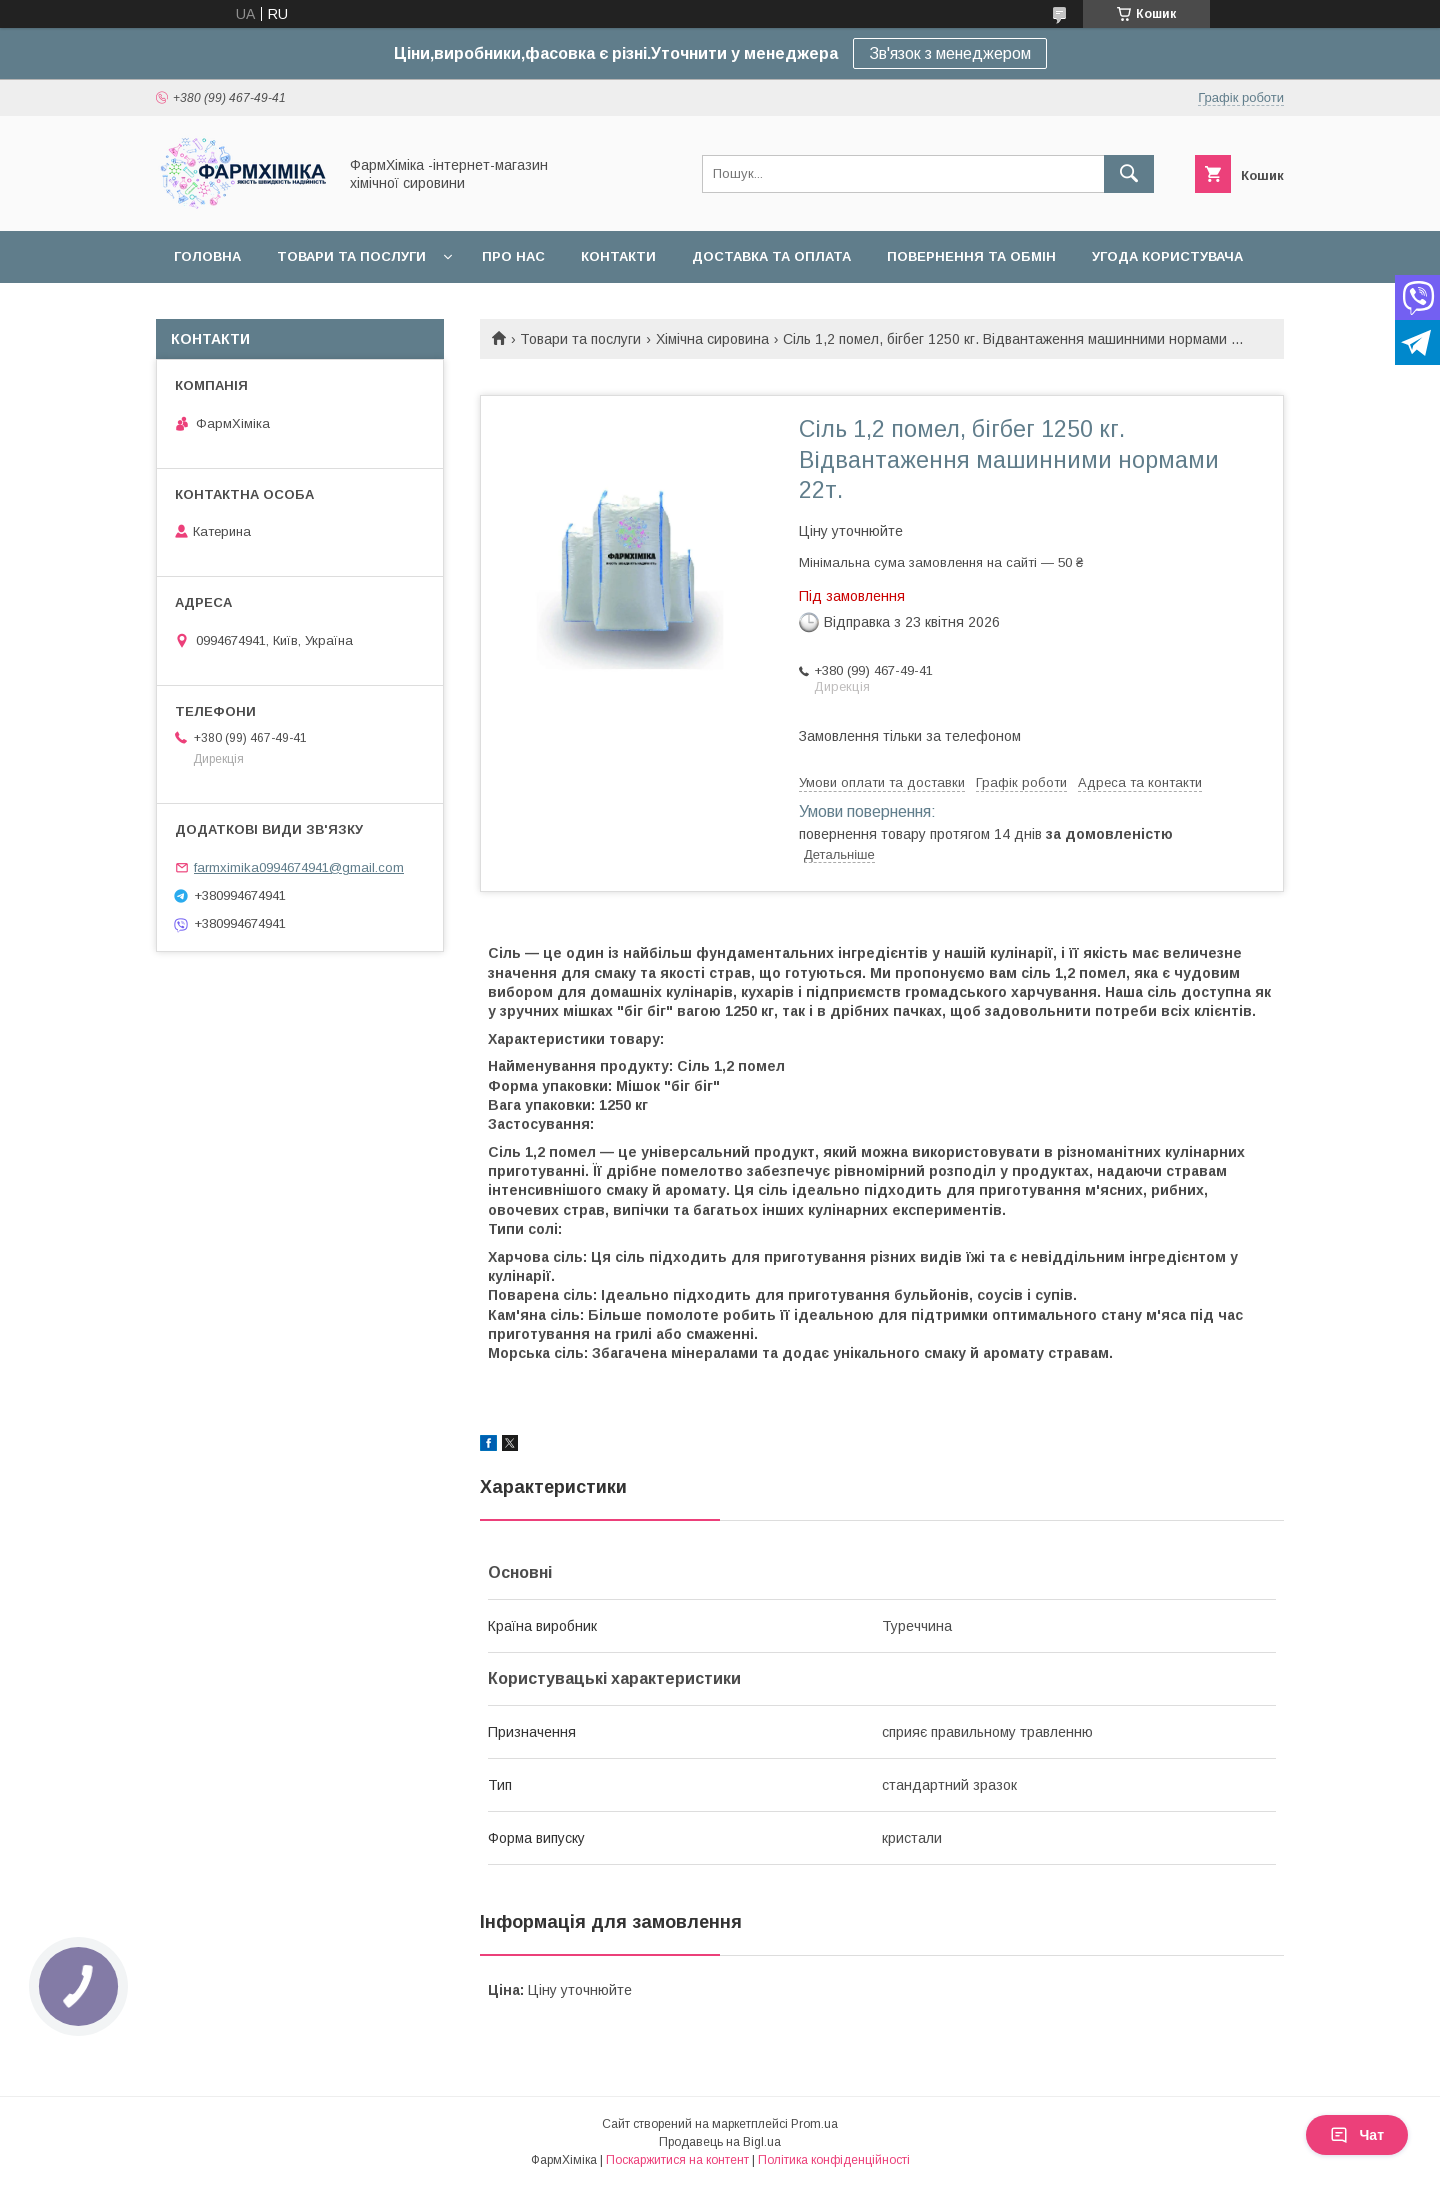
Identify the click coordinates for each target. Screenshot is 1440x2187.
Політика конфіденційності (834, 2160)
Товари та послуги (351, 256)
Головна (207, 256)
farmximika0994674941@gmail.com (299, 867)
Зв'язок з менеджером (950, 53)
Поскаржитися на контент (677, 2160)
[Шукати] (1129, 174)
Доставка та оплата (771, 256)
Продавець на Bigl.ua (720, 2142)
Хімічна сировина (712, 339)
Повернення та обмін (971, 256)
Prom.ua (814, 2124)
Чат (1357, 2135)
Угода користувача (1167, 256)
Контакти (618, 256)
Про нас (513, 256)
